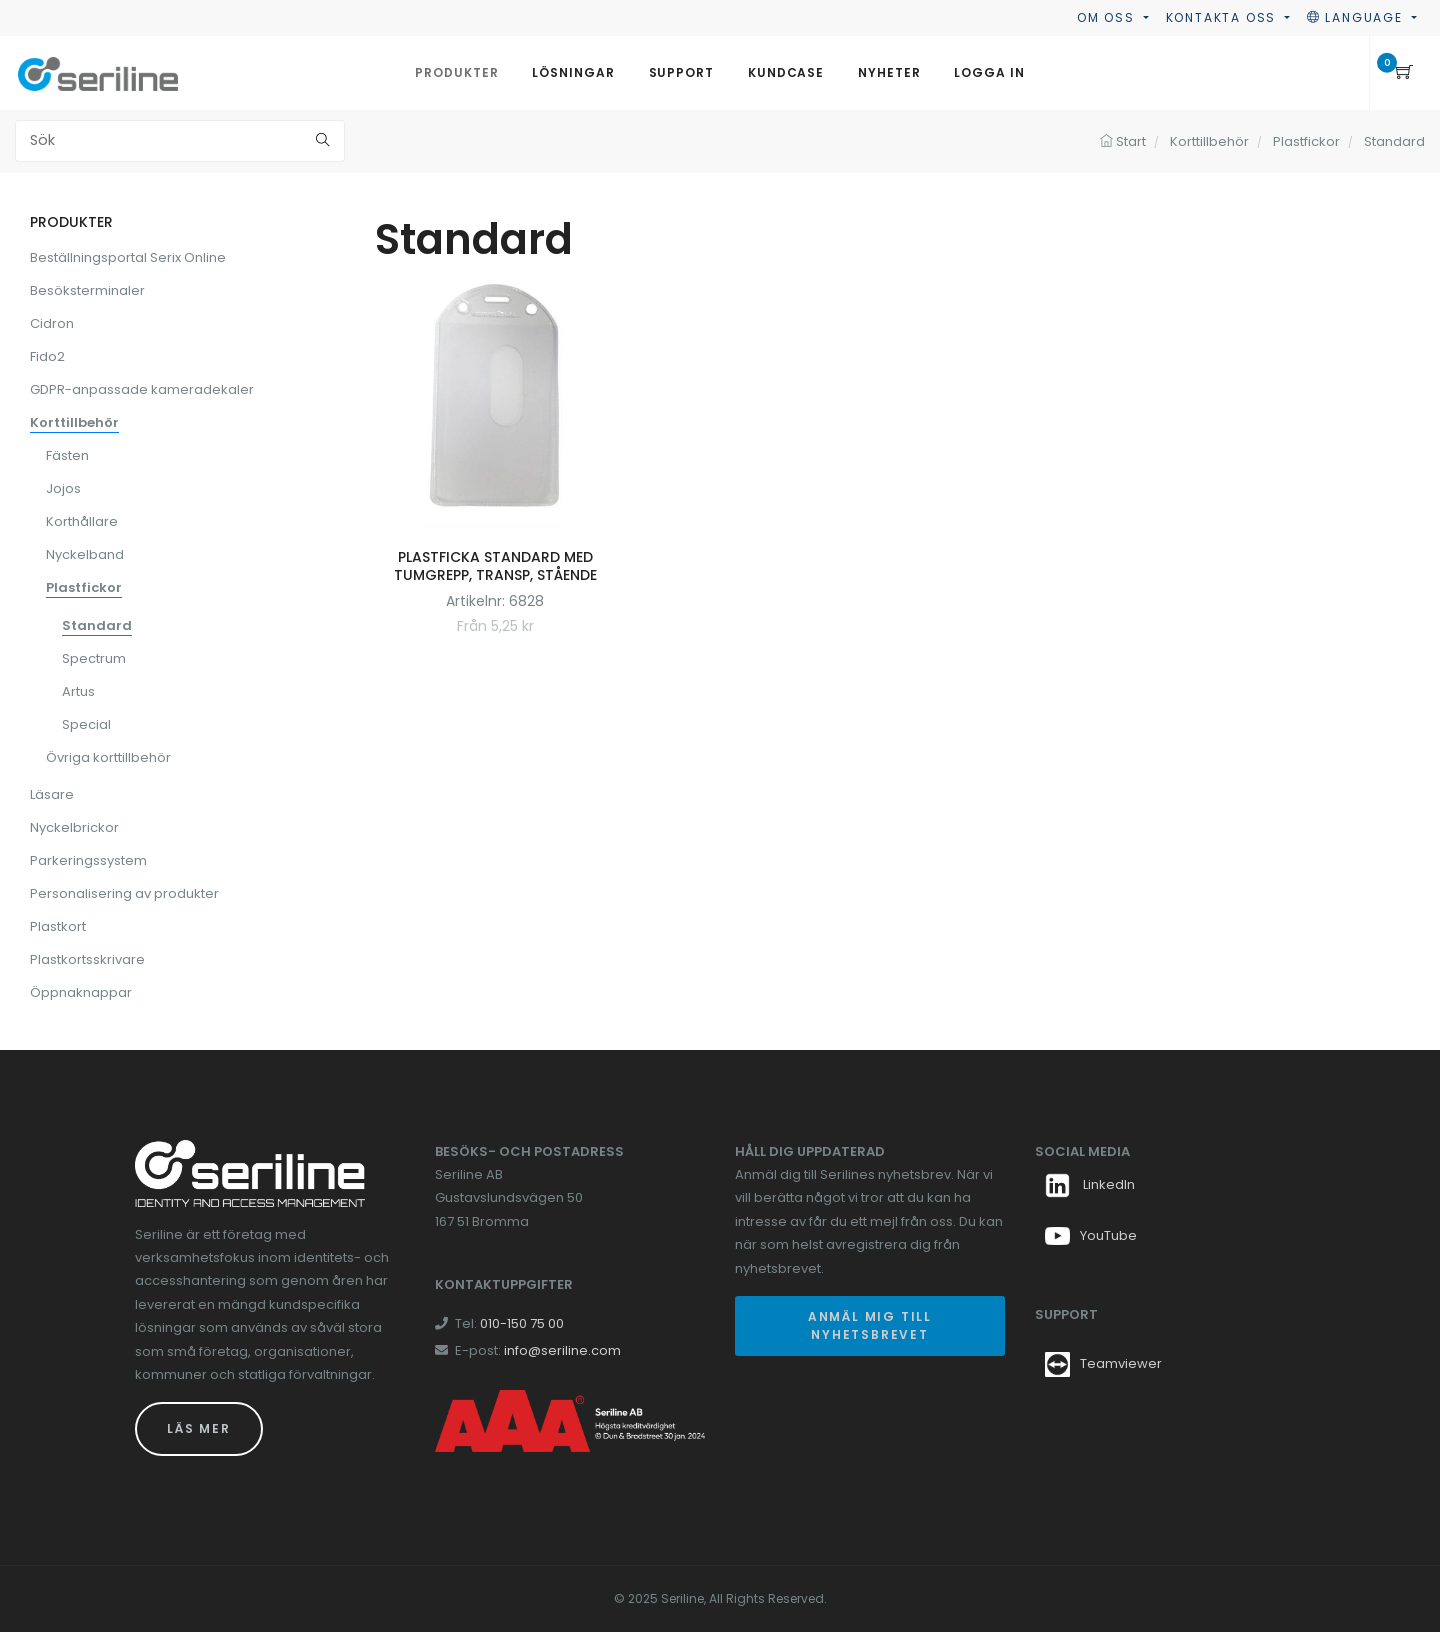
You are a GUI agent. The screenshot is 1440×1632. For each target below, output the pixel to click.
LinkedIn (1090, 1184)
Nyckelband (85, 554)
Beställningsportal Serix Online (128, 257)
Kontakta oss (1223, 17)
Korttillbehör (74, 422)
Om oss (1108, 17)
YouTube (1091, 1235)
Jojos (63, 488)
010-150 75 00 (522, 1323)
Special (86, 724)
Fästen (67, 455)
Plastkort (58, 926)
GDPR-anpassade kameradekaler (142, 389)
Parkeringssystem (88, 860)
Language (1357, 17)
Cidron (52, 323)
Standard (97, 625)
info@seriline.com (562, 1350)
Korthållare (82, 521)
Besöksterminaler (87, 290)
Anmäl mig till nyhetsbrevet (870, 1325)
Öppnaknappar (81, 992)
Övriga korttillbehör (108, 757)
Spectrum (94, 658)
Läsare (52, 794)
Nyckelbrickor (74, 827)
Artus (78, 691)
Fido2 (47, 356)
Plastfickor (84, 587)
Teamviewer (1121, 1363)
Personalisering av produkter (124, 893)
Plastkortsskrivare (87, 959)
